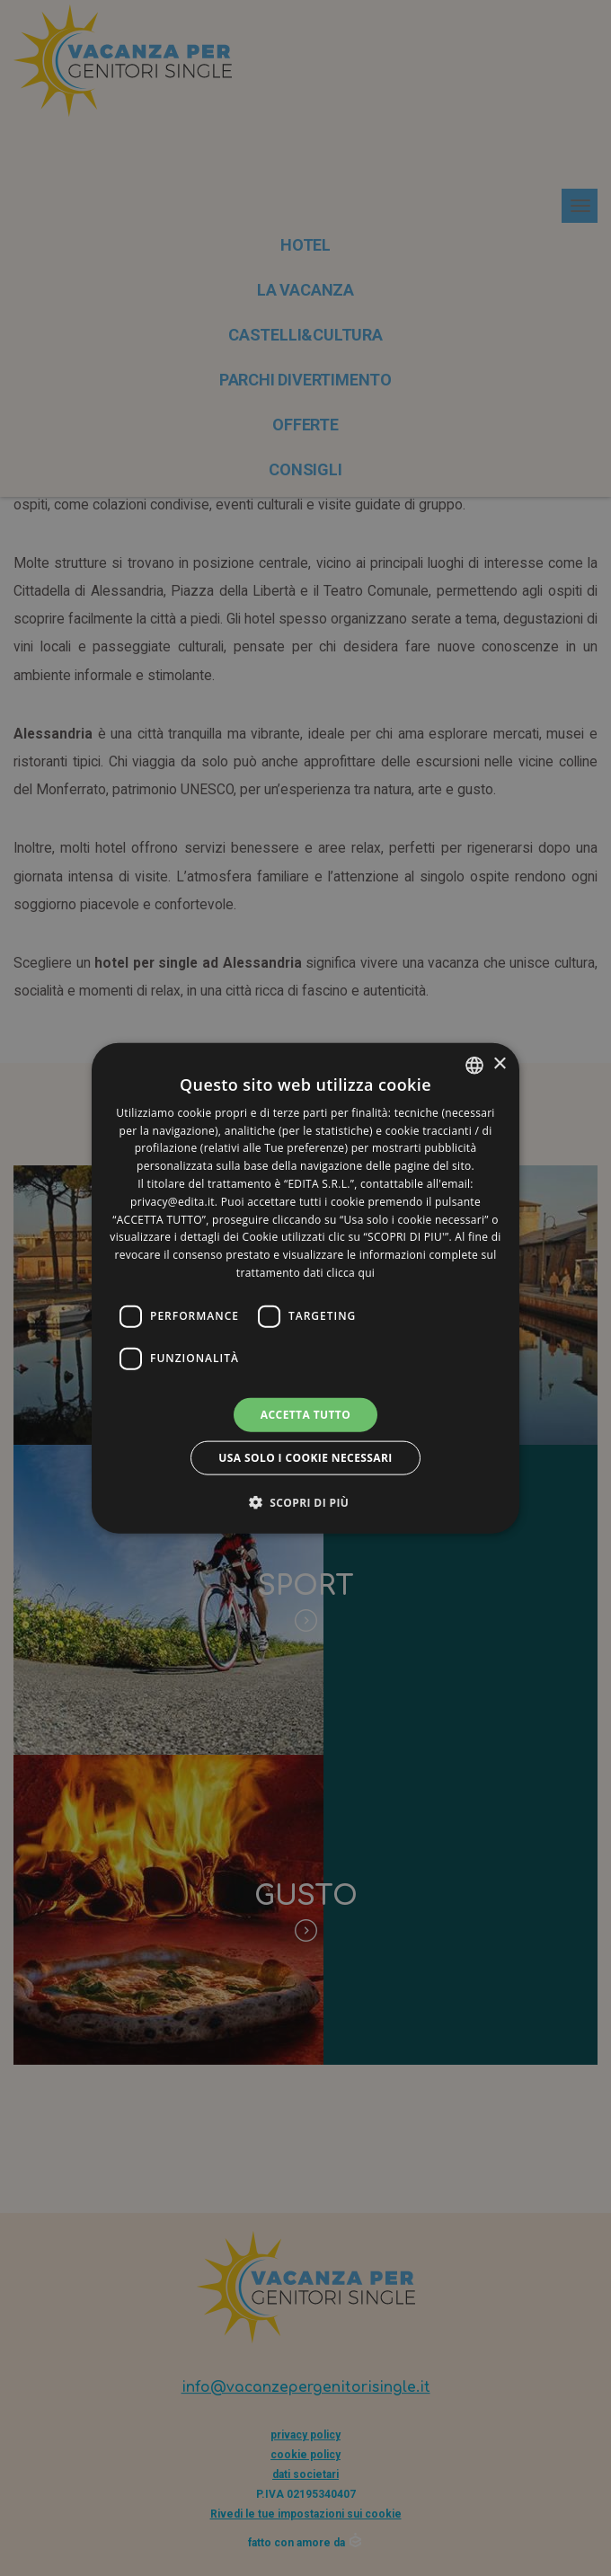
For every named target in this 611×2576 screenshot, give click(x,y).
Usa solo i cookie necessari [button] (305, 1457)
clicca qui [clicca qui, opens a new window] (350, 1272)
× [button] (499, 1064)
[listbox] (474, 1065)
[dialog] (305, 1288)
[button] (306, 1502)
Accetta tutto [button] (305, 1413)
